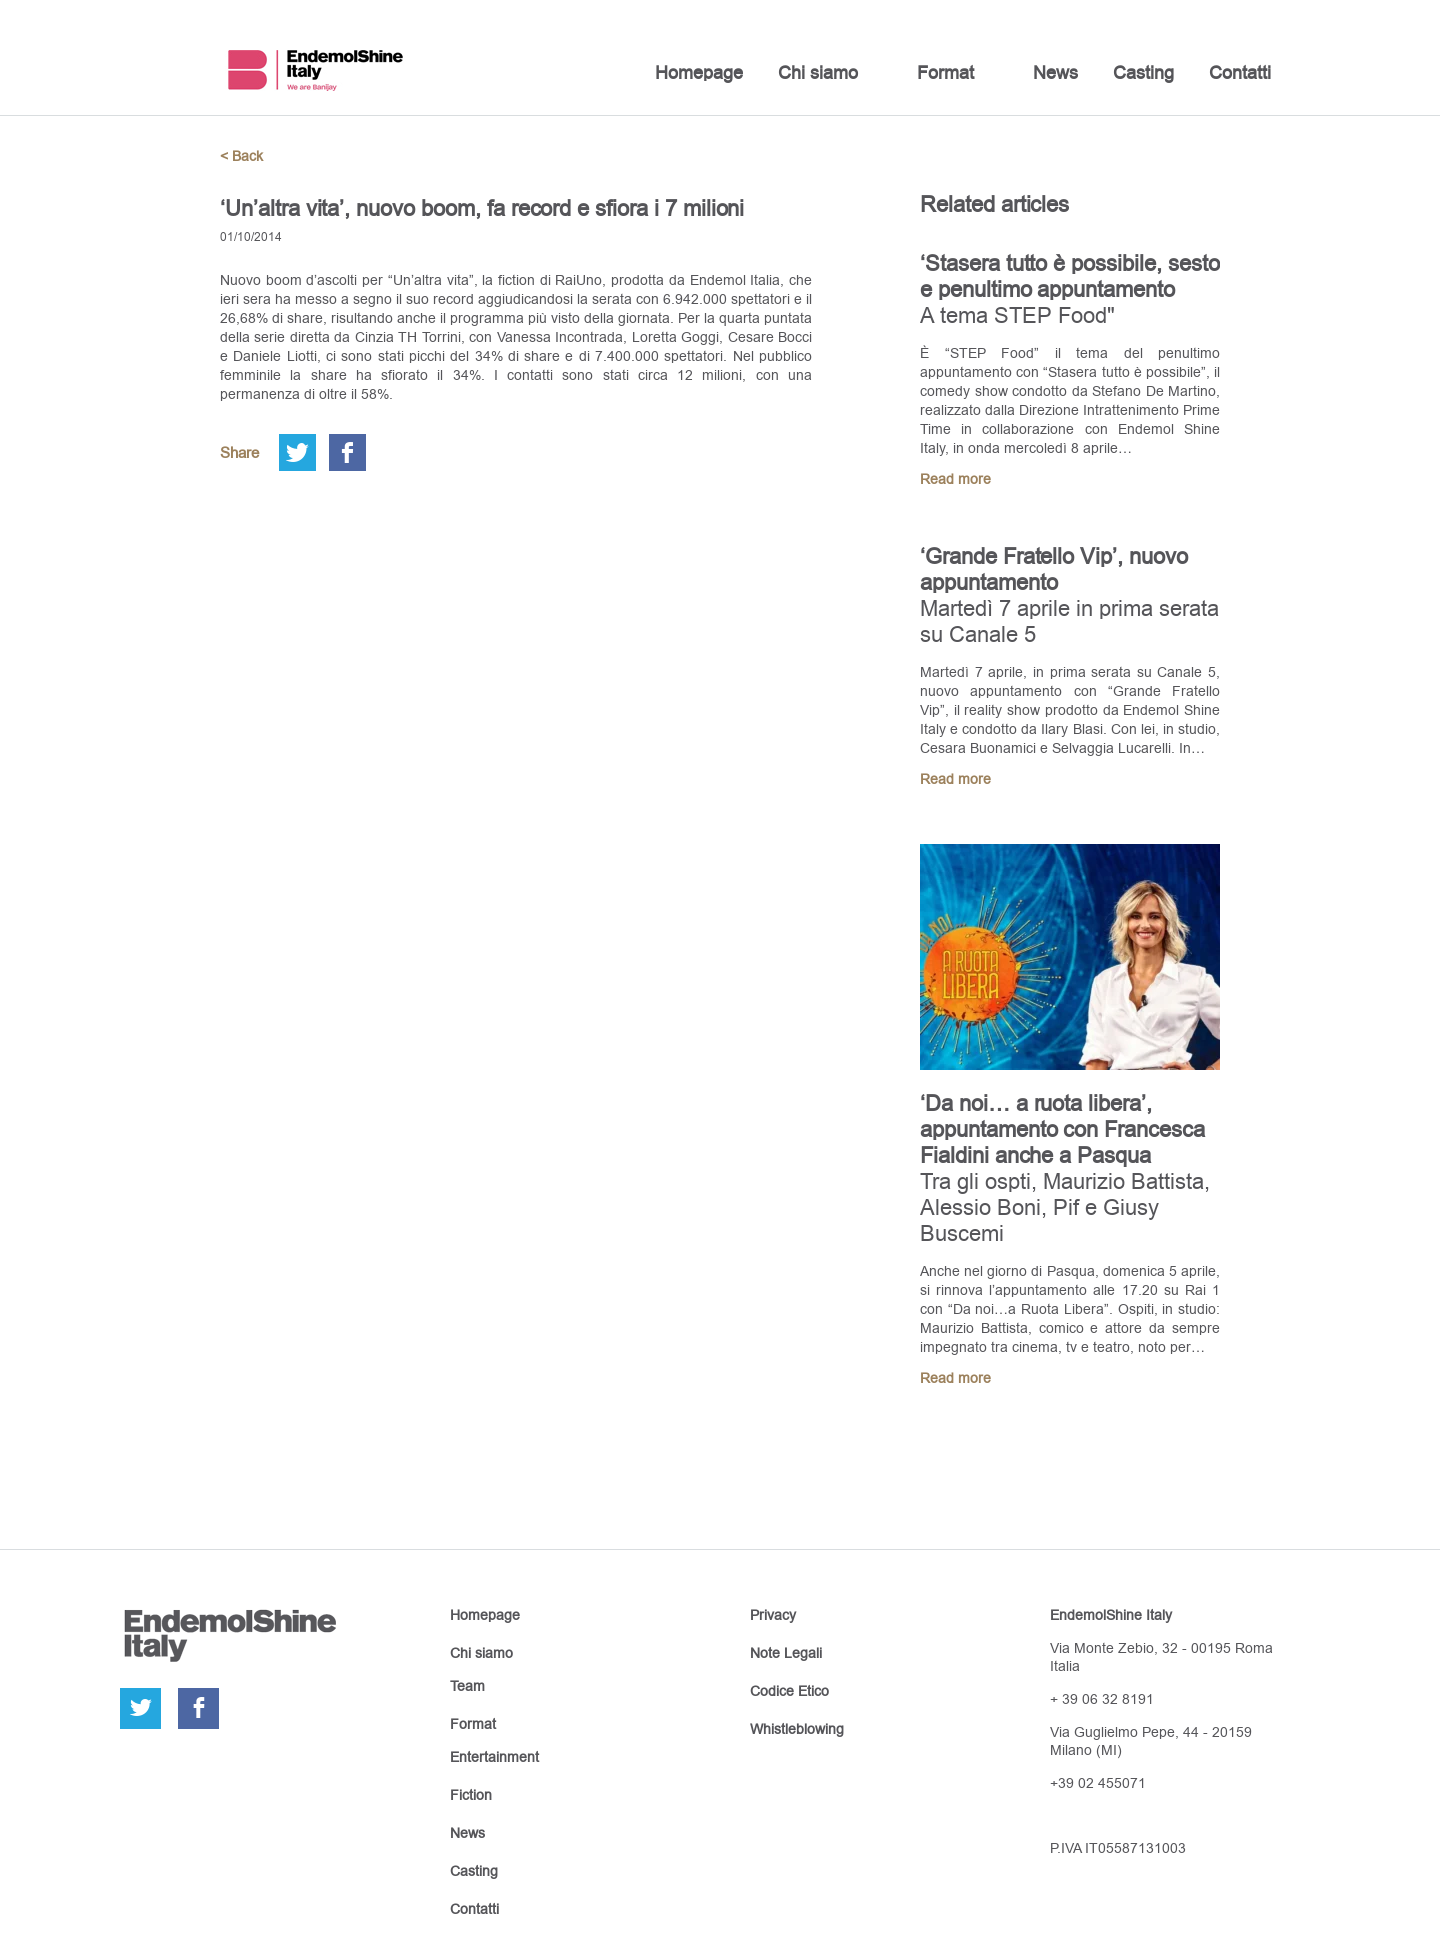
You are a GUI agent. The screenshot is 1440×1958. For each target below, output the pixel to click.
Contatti (1240, 72)
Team (467, 1686)
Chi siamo (818, 72)
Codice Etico (789, 1691)
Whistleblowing (797, 1729)
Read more (955, 479)
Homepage (699, 72)
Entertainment (494, 1757)
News (1055, 72)
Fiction (471, 1795)
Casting (1143, 72)
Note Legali (786, 1653)
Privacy (773, 1615)
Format (945, 72)
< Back (241, 156)
